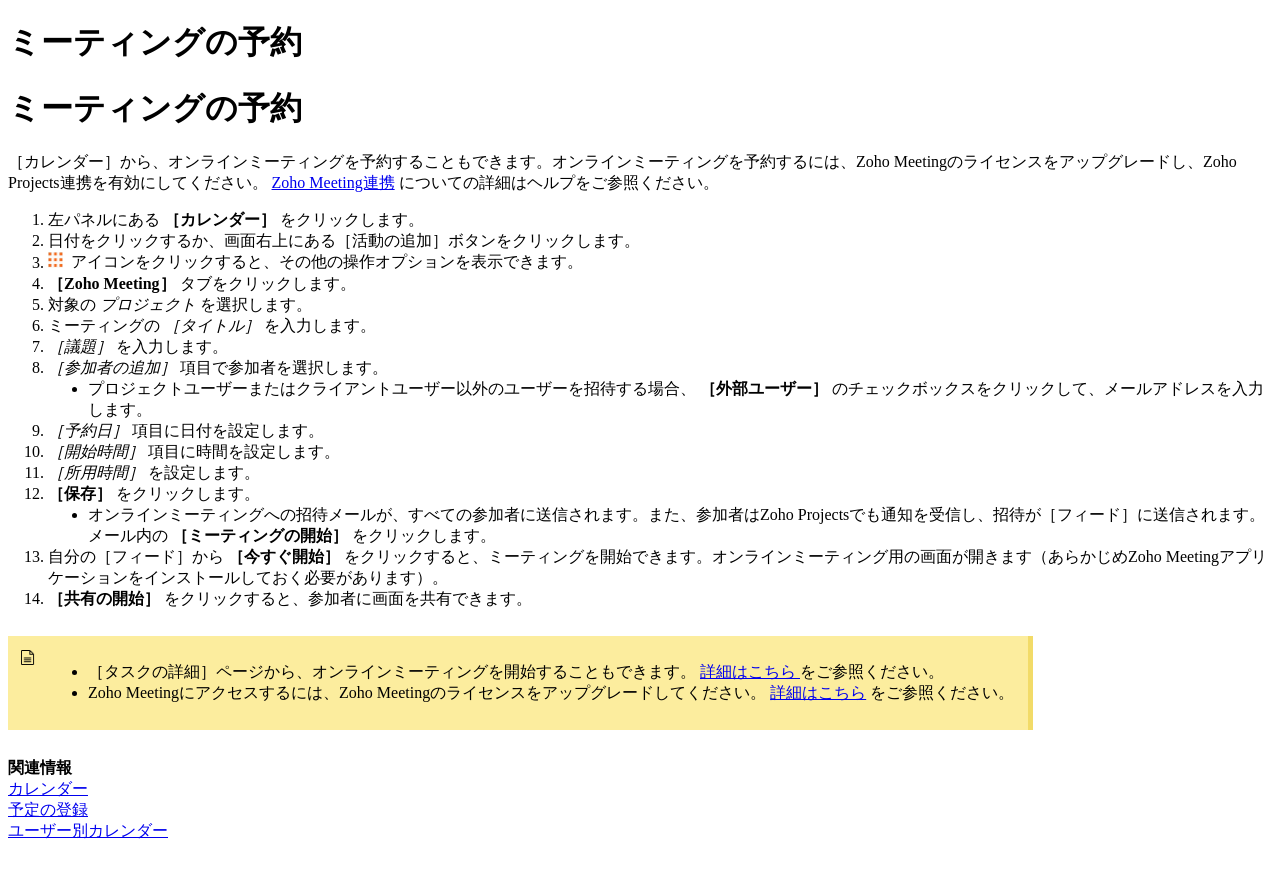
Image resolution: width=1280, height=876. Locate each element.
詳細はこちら (750, 671)
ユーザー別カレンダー (88, 830)
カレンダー (48, 788)
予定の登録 (48, 809)
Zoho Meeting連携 (333, 182)
